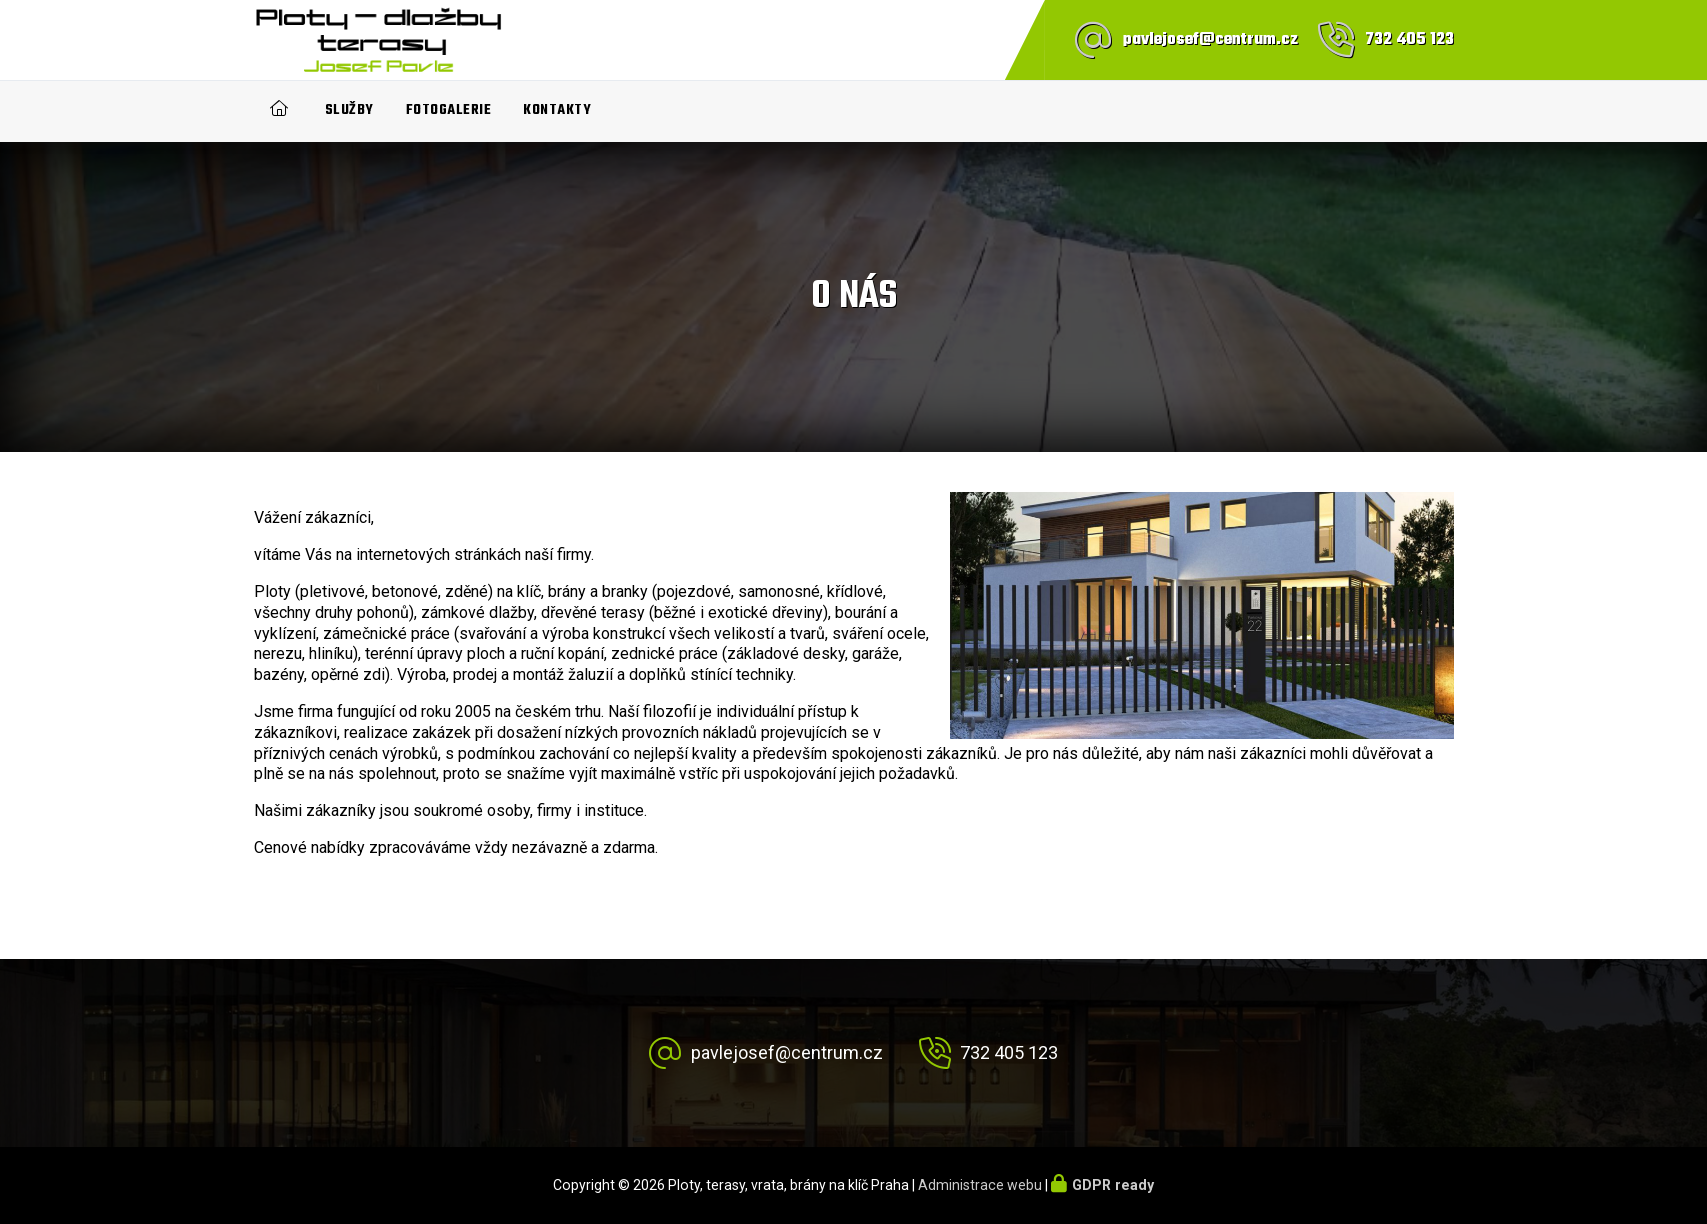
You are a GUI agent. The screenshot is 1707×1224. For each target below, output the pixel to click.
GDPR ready (1113, 1185)
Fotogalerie (449, 110)
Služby (349, 110)
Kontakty (557, 110)
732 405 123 (1409, 40)
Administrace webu (980, 1185)
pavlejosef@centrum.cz (1210, 40)
